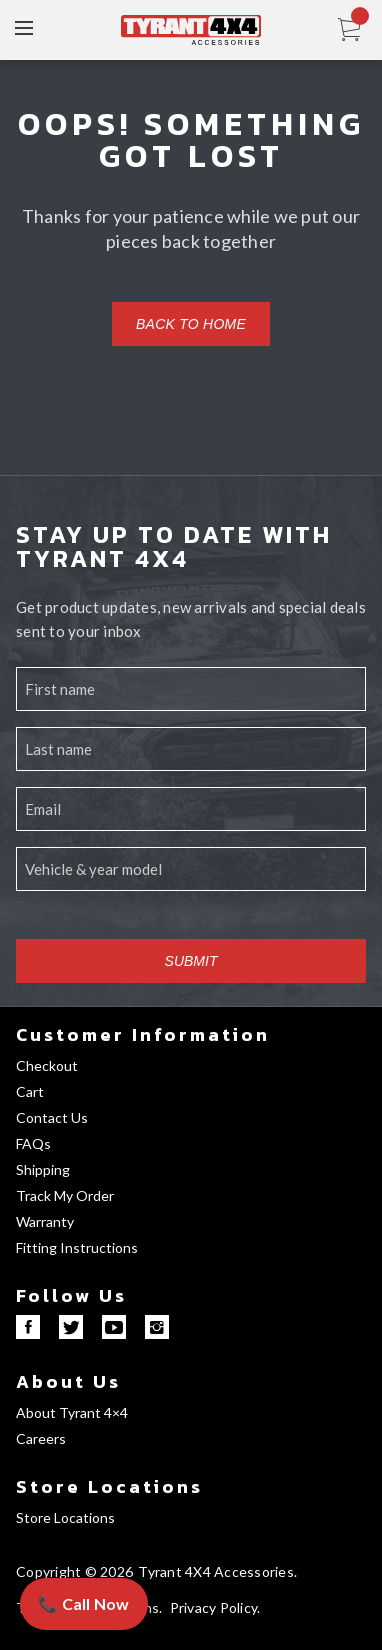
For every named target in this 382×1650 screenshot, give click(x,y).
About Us (68, 1381)
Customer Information (143, 1034)
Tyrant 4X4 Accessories (216, 1571)
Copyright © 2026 (74, 1571)
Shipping (43, 1169)
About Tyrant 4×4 (72, 1412)
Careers (41, 1438)
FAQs (33, 1143)
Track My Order (65, 1195)
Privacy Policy (214, 1607)
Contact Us (52, 1117)
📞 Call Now (84, 1603)
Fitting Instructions (77, 1247)
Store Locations (109, 1486)
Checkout (47, 1065)
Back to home (191, 324)
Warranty (45, 1221)
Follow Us (71, 1295)
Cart (30, 1091)
